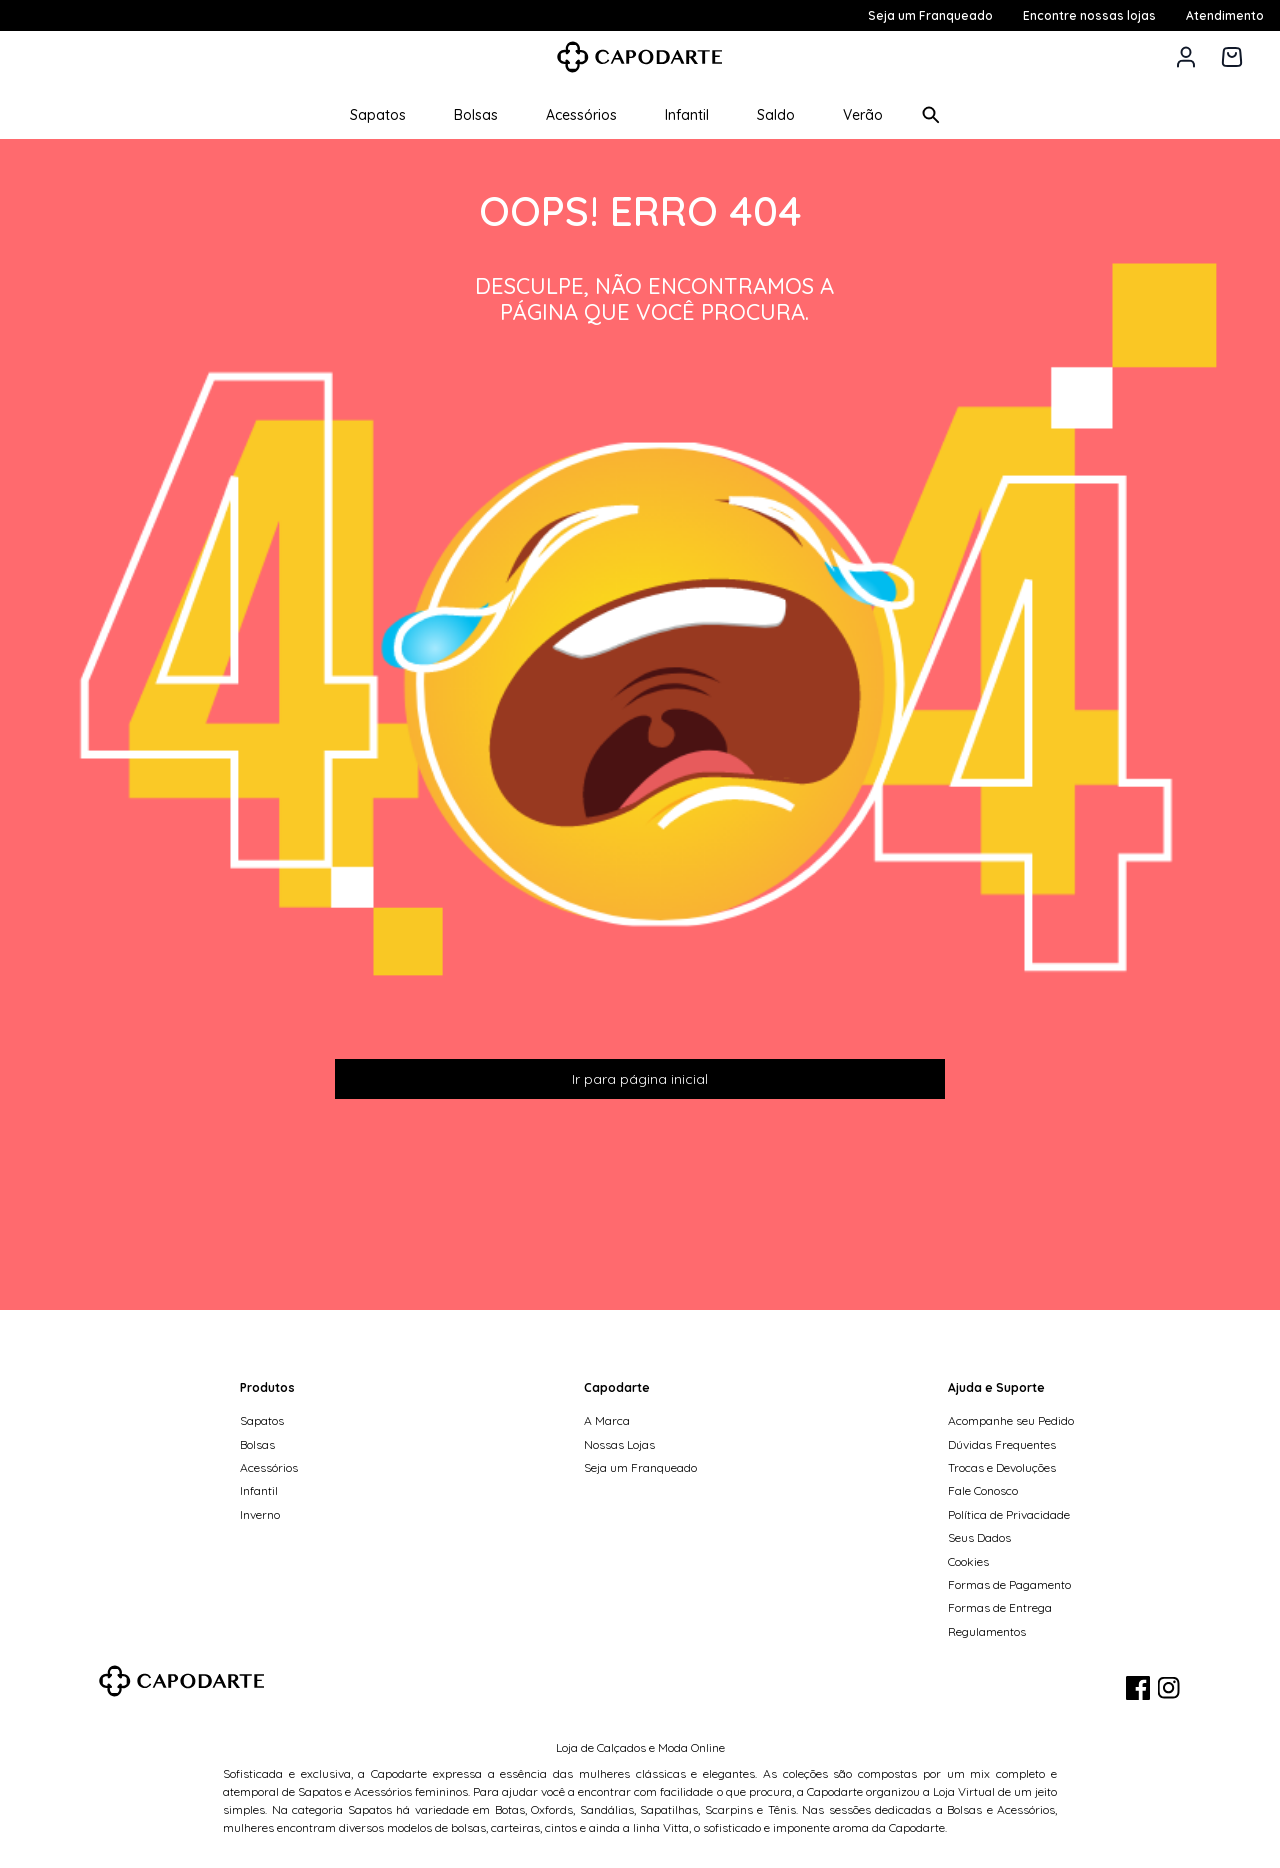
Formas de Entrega (1000, 1607)
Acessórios (269, 1467)
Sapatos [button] (378, 115)
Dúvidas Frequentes (1002, 1444)
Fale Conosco (983, 1490)
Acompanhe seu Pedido (1011, 1420)
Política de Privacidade (1009, 1514)
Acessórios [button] (581, 115)
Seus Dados (979, 1537)
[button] (1186, 57)
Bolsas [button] (476, 115)
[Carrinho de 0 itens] (1232, 57)
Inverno (260, 1514)
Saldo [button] (776, 115)
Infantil (259, 1490)
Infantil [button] (687, 115)
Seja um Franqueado (640, 1467)
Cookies (968, 1561)
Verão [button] (863, 115)
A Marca (607, 1420)
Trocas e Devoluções (1002, 1467)
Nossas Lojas (619, 1444)
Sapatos (262, 1420)
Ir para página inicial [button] (640, 1079)
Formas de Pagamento (1009, 1584)
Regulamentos (987, 1631)
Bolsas (257, 1444)
